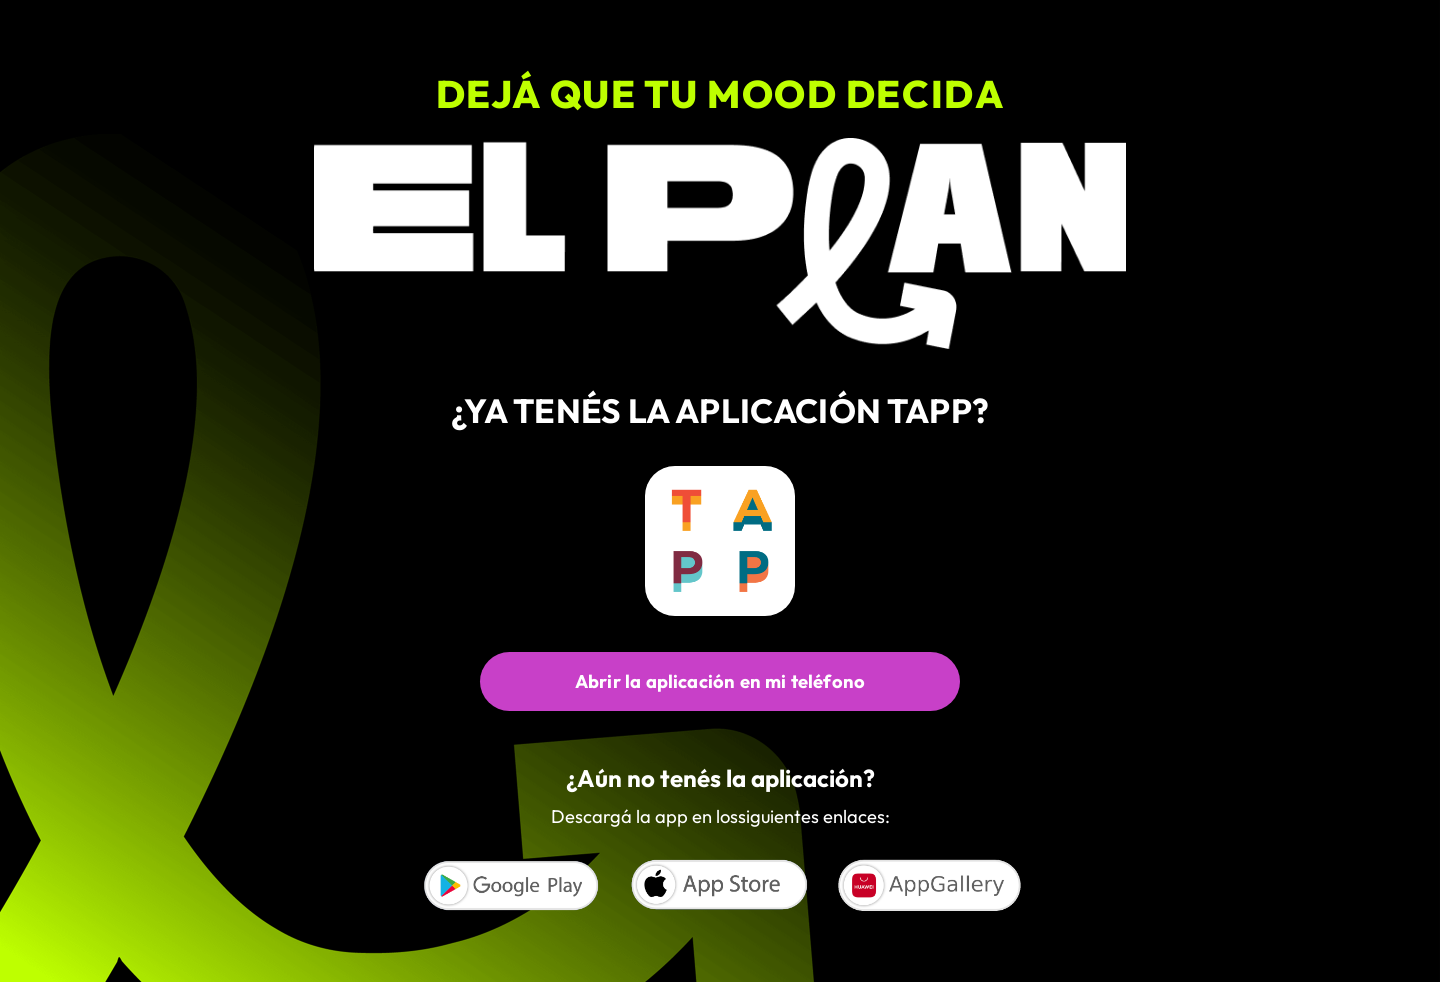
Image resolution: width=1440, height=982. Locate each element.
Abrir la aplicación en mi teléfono (720, 681)
